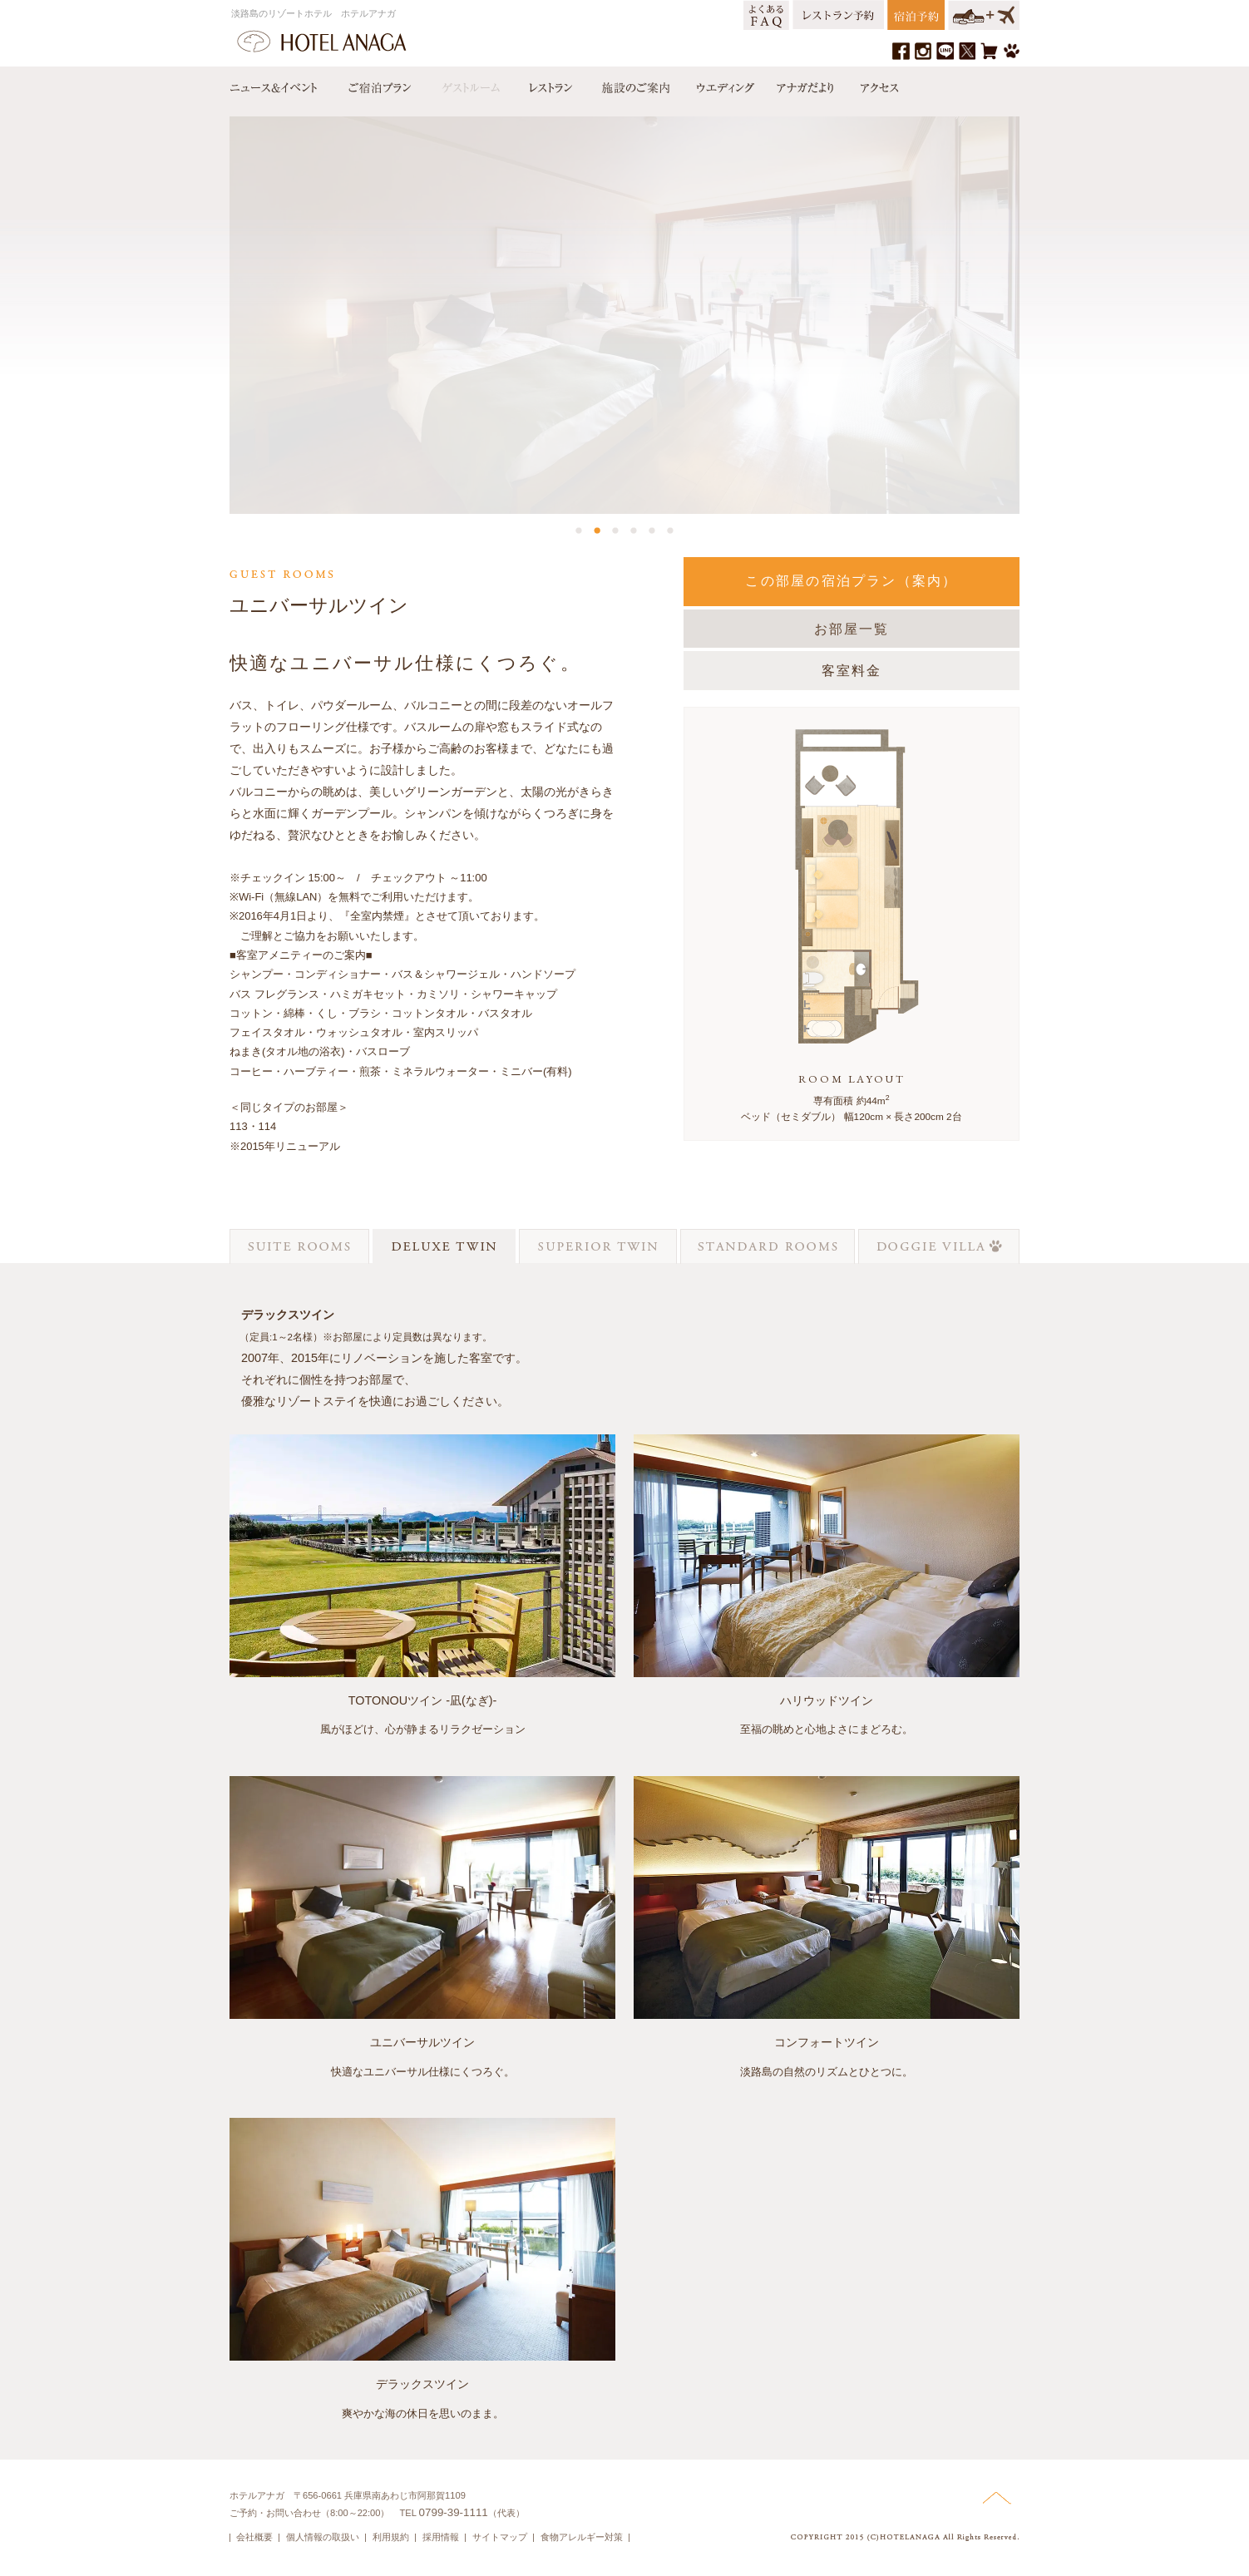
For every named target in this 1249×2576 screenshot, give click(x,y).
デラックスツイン (422, 2384)
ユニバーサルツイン (422, 2042)
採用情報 (440, 2537)
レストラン (549, 84)
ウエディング (723, 84)
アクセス (875, 84)
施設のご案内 (634, 84)
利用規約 (391, 2537)
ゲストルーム (469, 84)
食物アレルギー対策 (582, 2537)
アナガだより (806, 84)
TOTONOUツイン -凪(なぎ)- (422, 1700)
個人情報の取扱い (322, 2537)
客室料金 (852, 670)
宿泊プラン (379, 84)
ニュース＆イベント (282, 84)
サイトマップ (499, 2537)
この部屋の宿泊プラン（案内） (851, 581)
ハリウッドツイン (826, 1700)
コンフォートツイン (826, 2042)
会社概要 (254, 2537)
